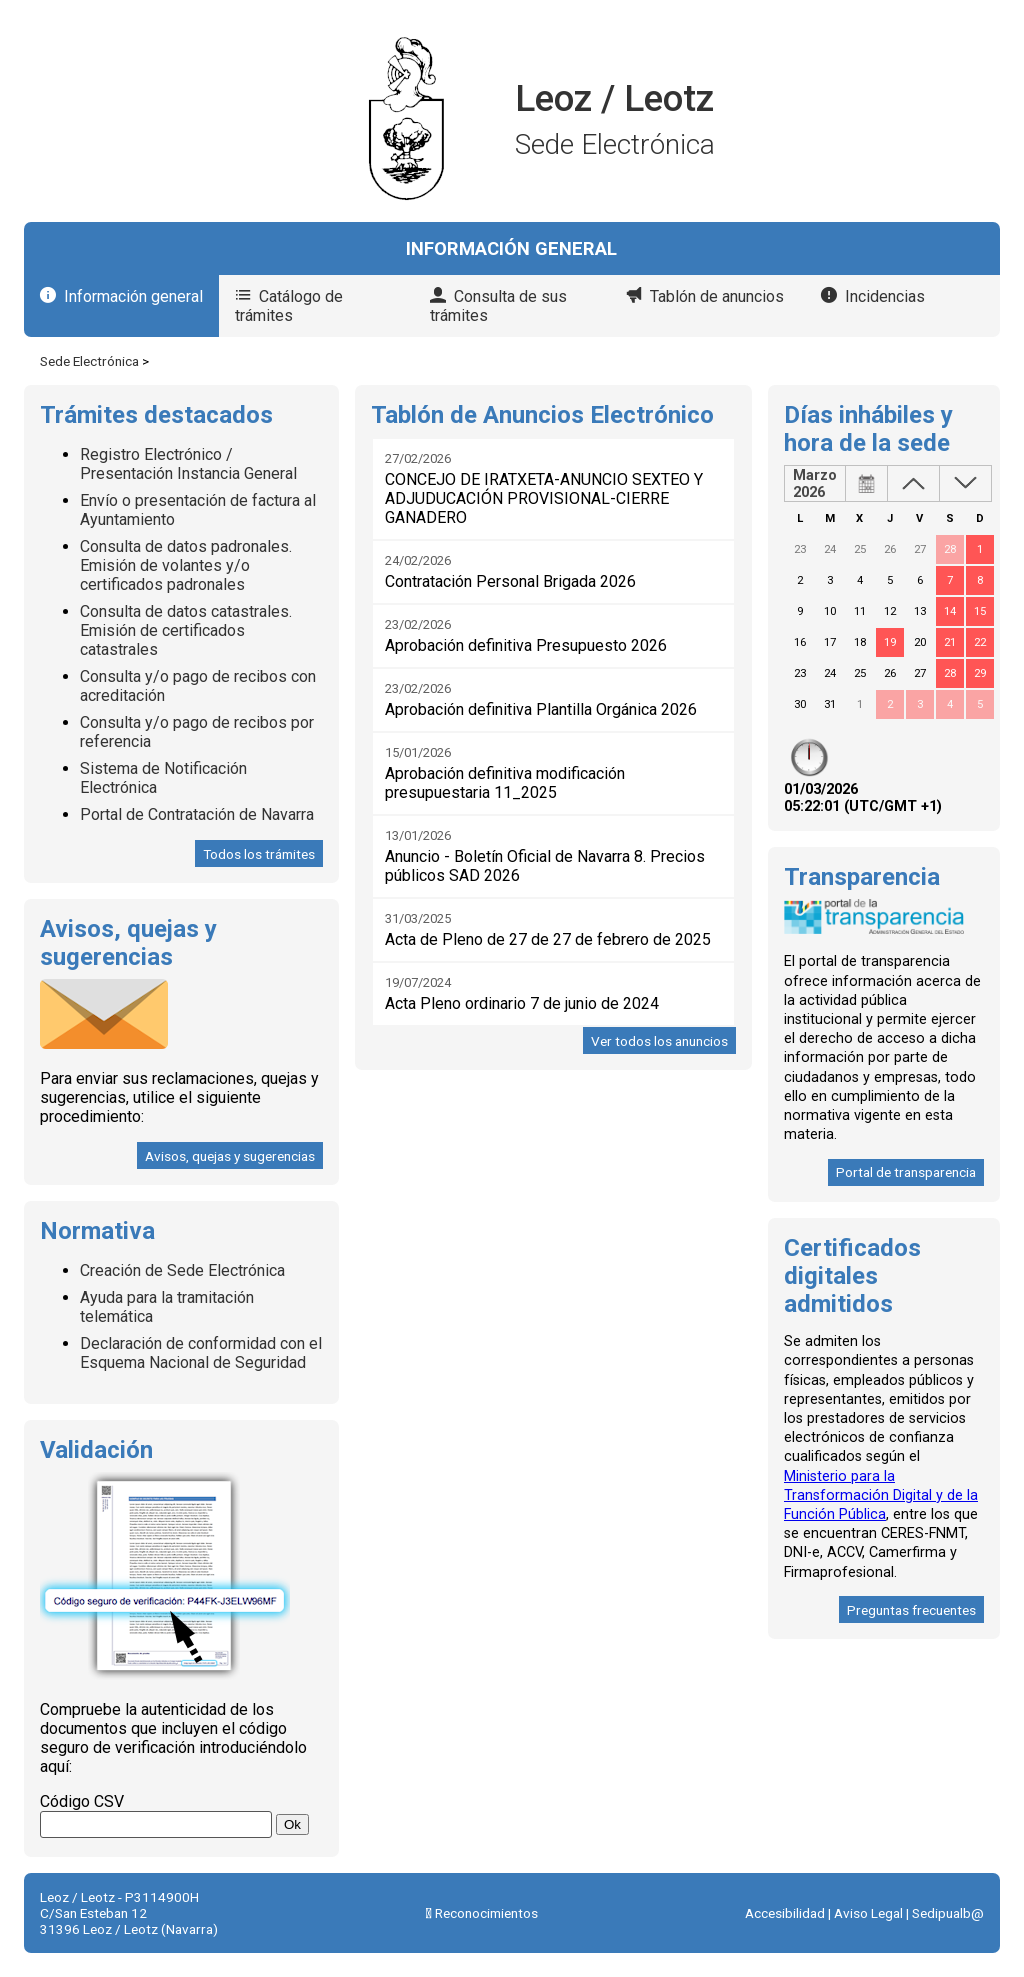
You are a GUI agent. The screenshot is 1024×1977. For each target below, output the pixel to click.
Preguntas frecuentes (911, 1610)
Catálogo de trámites (289, 306)
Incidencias (885, 296)
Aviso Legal (868, 1913)
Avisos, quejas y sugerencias (230, 1156)
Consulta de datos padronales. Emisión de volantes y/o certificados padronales (186, 565)
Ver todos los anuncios (659, 1041)
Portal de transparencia (906, 1172)
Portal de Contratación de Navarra (197, 814)
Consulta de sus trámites (498, 306)
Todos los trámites (259, 854)
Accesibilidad (785, 1913)
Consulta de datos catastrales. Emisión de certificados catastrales (186, 630)
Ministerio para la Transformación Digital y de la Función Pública (881, 1495)
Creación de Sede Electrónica (182, 1270)
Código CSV (82, 1801)
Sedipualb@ (948, 1913)
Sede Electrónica (89, 361)
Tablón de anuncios (717, 296)
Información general (133, 296)
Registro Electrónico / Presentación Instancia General (188, 464)
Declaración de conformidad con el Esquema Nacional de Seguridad (201, 1353)
